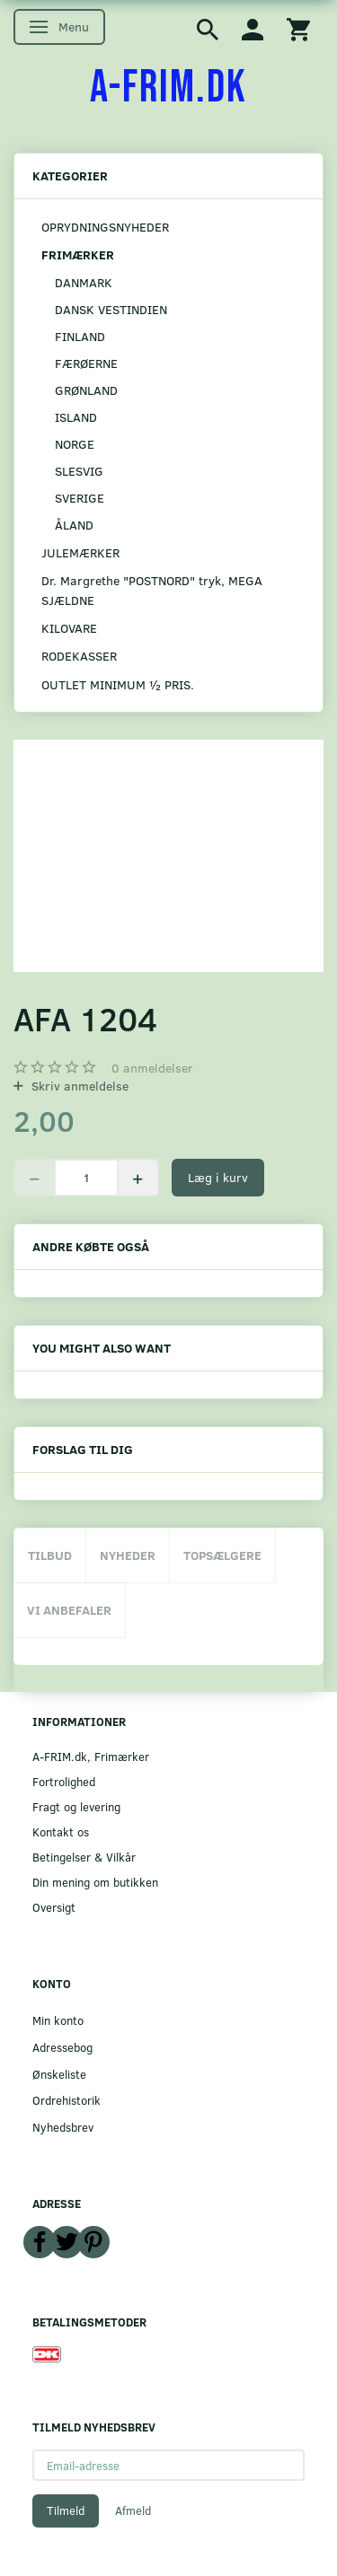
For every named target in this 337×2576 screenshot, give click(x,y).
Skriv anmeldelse (78, 1085)
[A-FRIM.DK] (168, 88)
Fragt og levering (76, 1806)
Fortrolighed (63, 1781)
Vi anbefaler (69, 1609)
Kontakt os (60, 1831)
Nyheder (127, 1555)
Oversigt (53, 1906)
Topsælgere (222, 1555)
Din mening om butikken (95, 1881)
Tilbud (50, 1555)
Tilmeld (65, 2510)
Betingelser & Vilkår (84, 1856)
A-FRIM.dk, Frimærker (90, 1756)
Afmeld (133, 2510)
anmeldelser (152, 1067)
